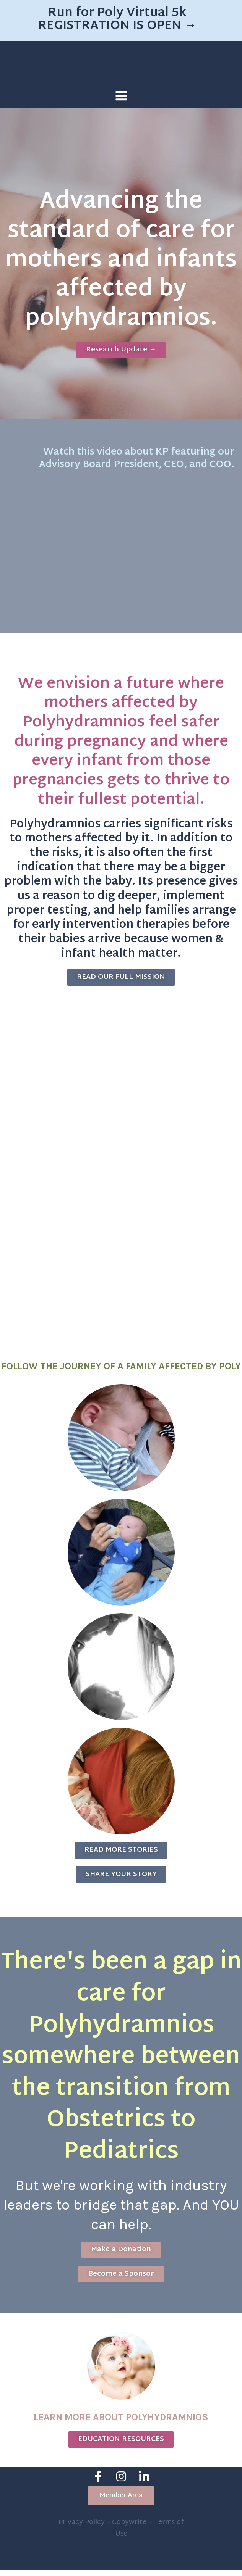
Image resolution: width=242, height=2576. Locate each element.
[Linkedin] (144, 2483)
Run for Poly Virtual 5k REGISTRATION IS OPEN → (117, 19)
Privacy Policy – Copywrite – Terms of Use (121, 2534)
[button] (121, 2502)
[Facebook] (98, 2483)
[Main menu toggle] (121, 95)
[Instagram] (121, 2483)
